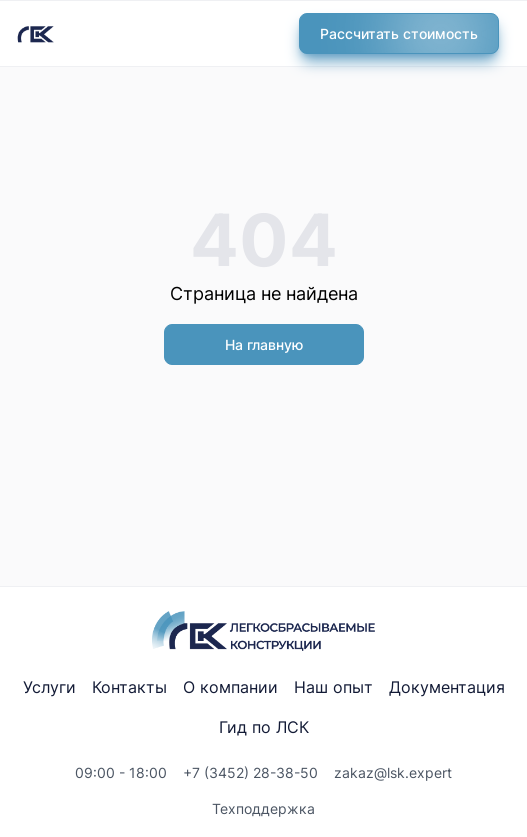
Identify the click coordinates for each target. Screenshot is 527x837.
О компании (230, 687)
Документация (447, 687)
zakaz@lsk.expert (393, 772)
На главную (264, 344)
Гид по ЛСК (264, 727)
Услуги (49, 687)
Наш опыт (333, 687)
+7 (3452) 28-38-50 (250, 772)
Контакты (129, 687)
